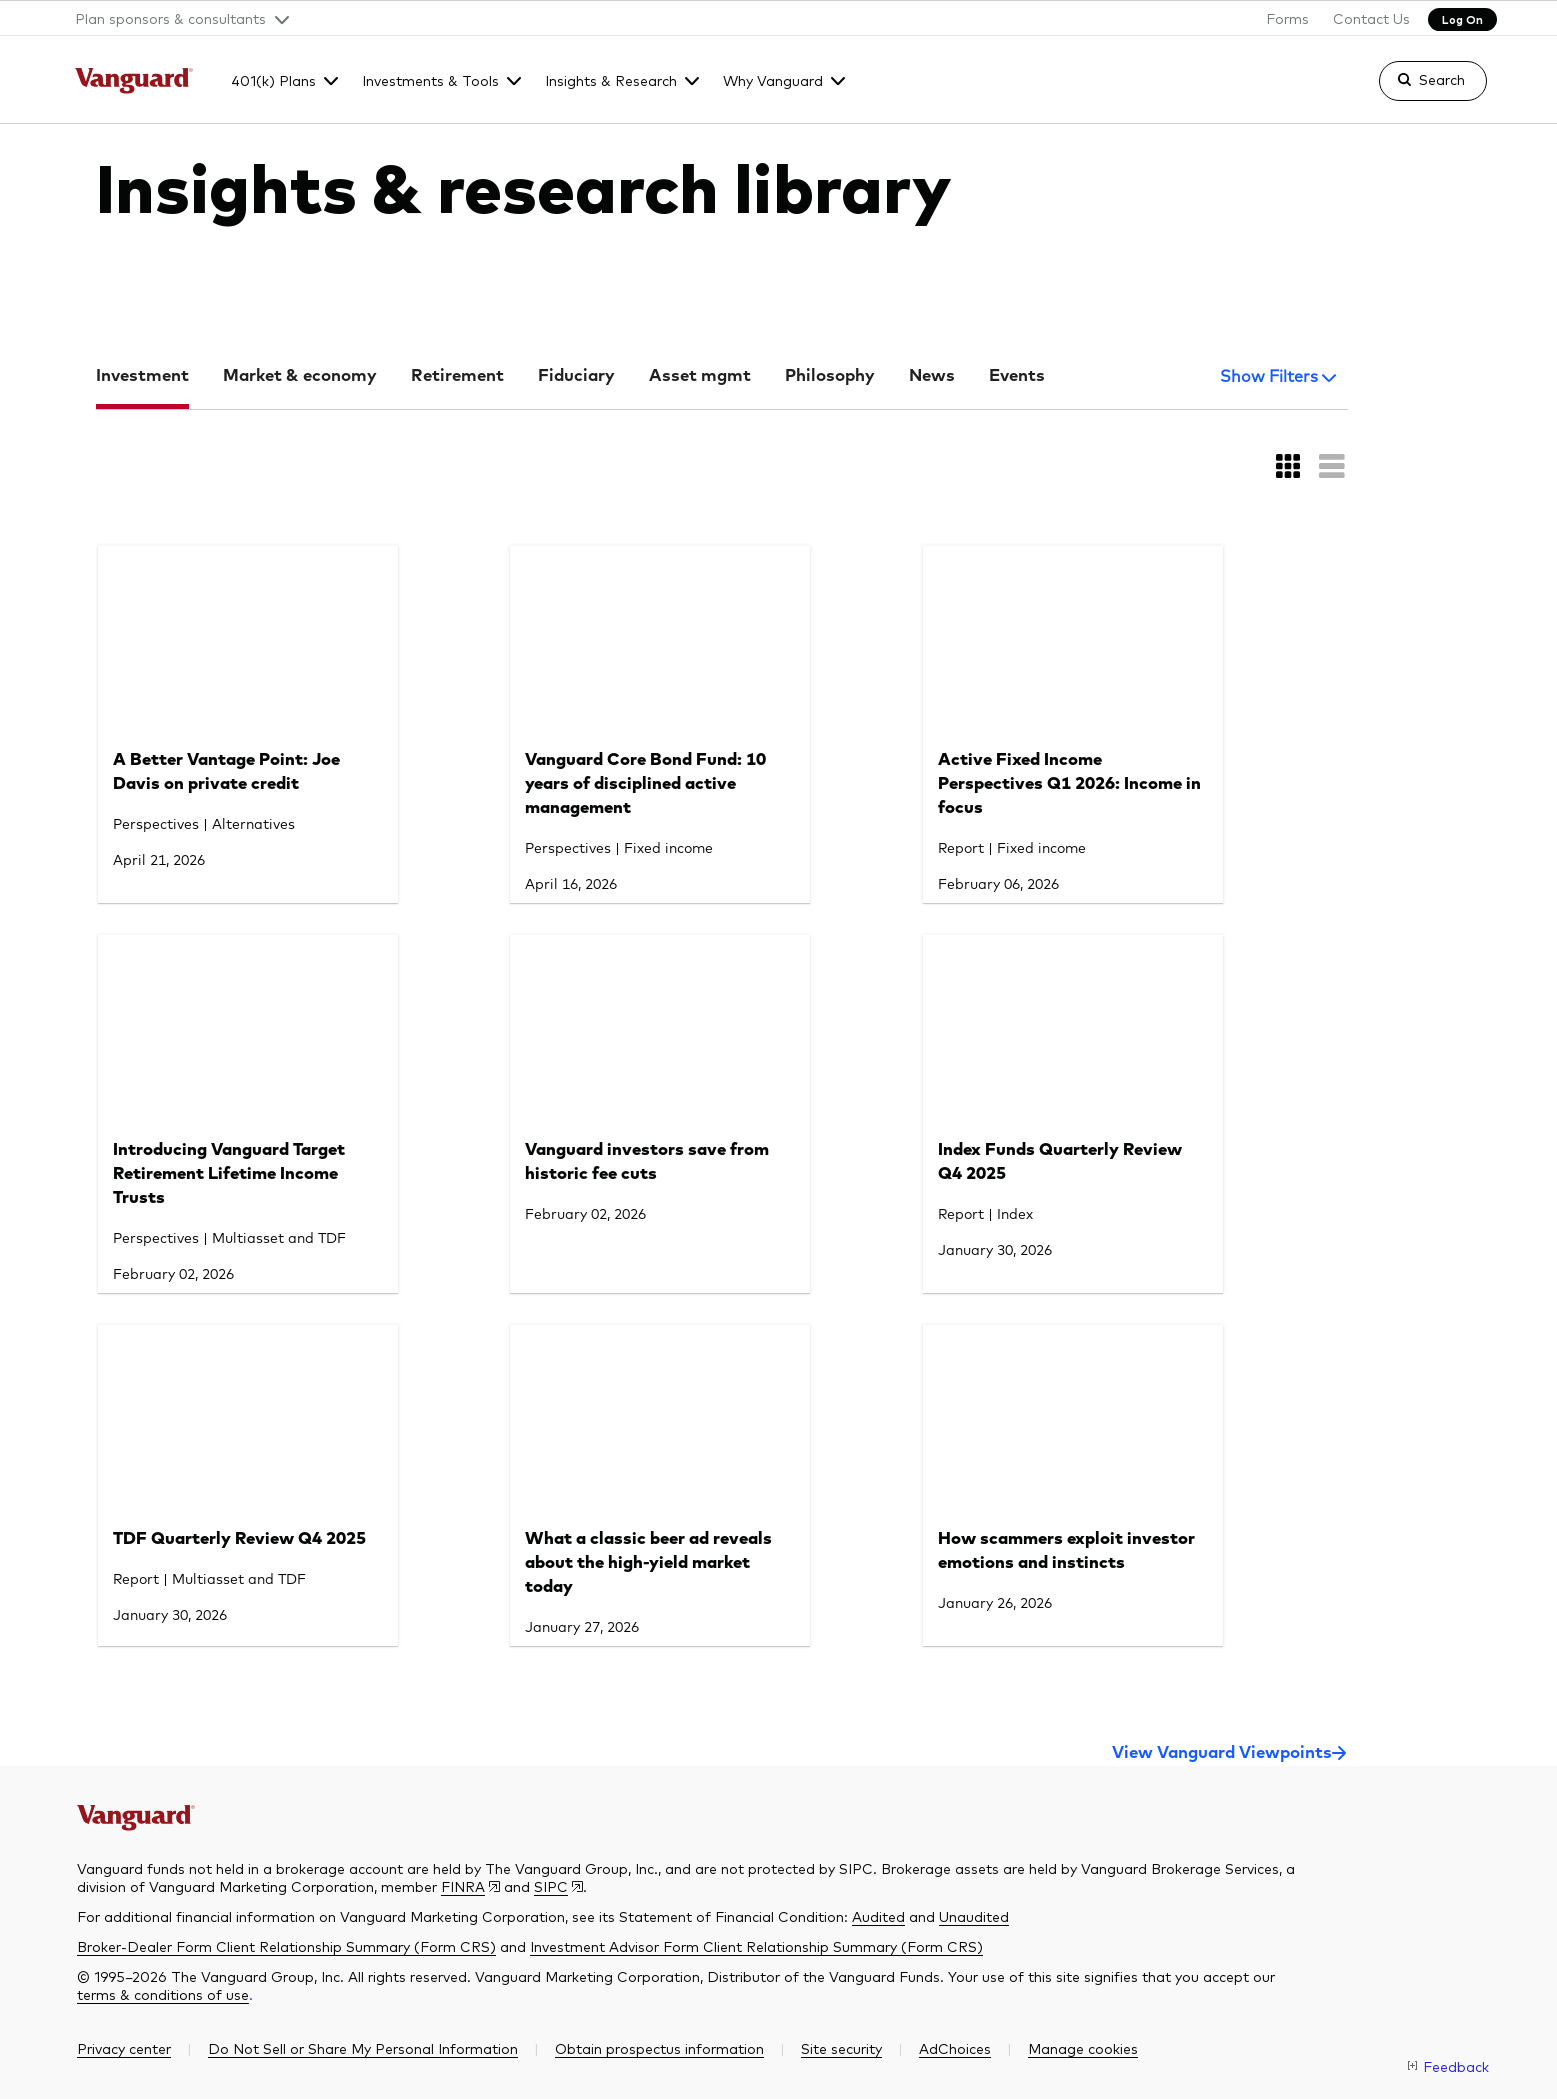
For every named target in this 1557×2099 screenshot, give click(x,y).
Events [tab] (1017, 376)
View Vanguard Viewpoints (1222, 1753)
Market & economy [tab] (300, 376)
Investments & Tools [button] (430, 80)
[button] (174, 18)
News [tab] (932, 376)
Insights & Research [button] (611, 80)
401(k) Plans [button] (273, 80)
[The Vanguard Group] (134, 83)
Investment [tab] (142, 376)
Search (1442, 79)
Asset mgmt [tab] (700, 376)
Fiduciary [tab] (576, 376)
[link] (1416, 90)
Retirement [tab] (457, 376)
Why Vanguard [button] (773, 80)
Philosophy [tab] (830, 376)
